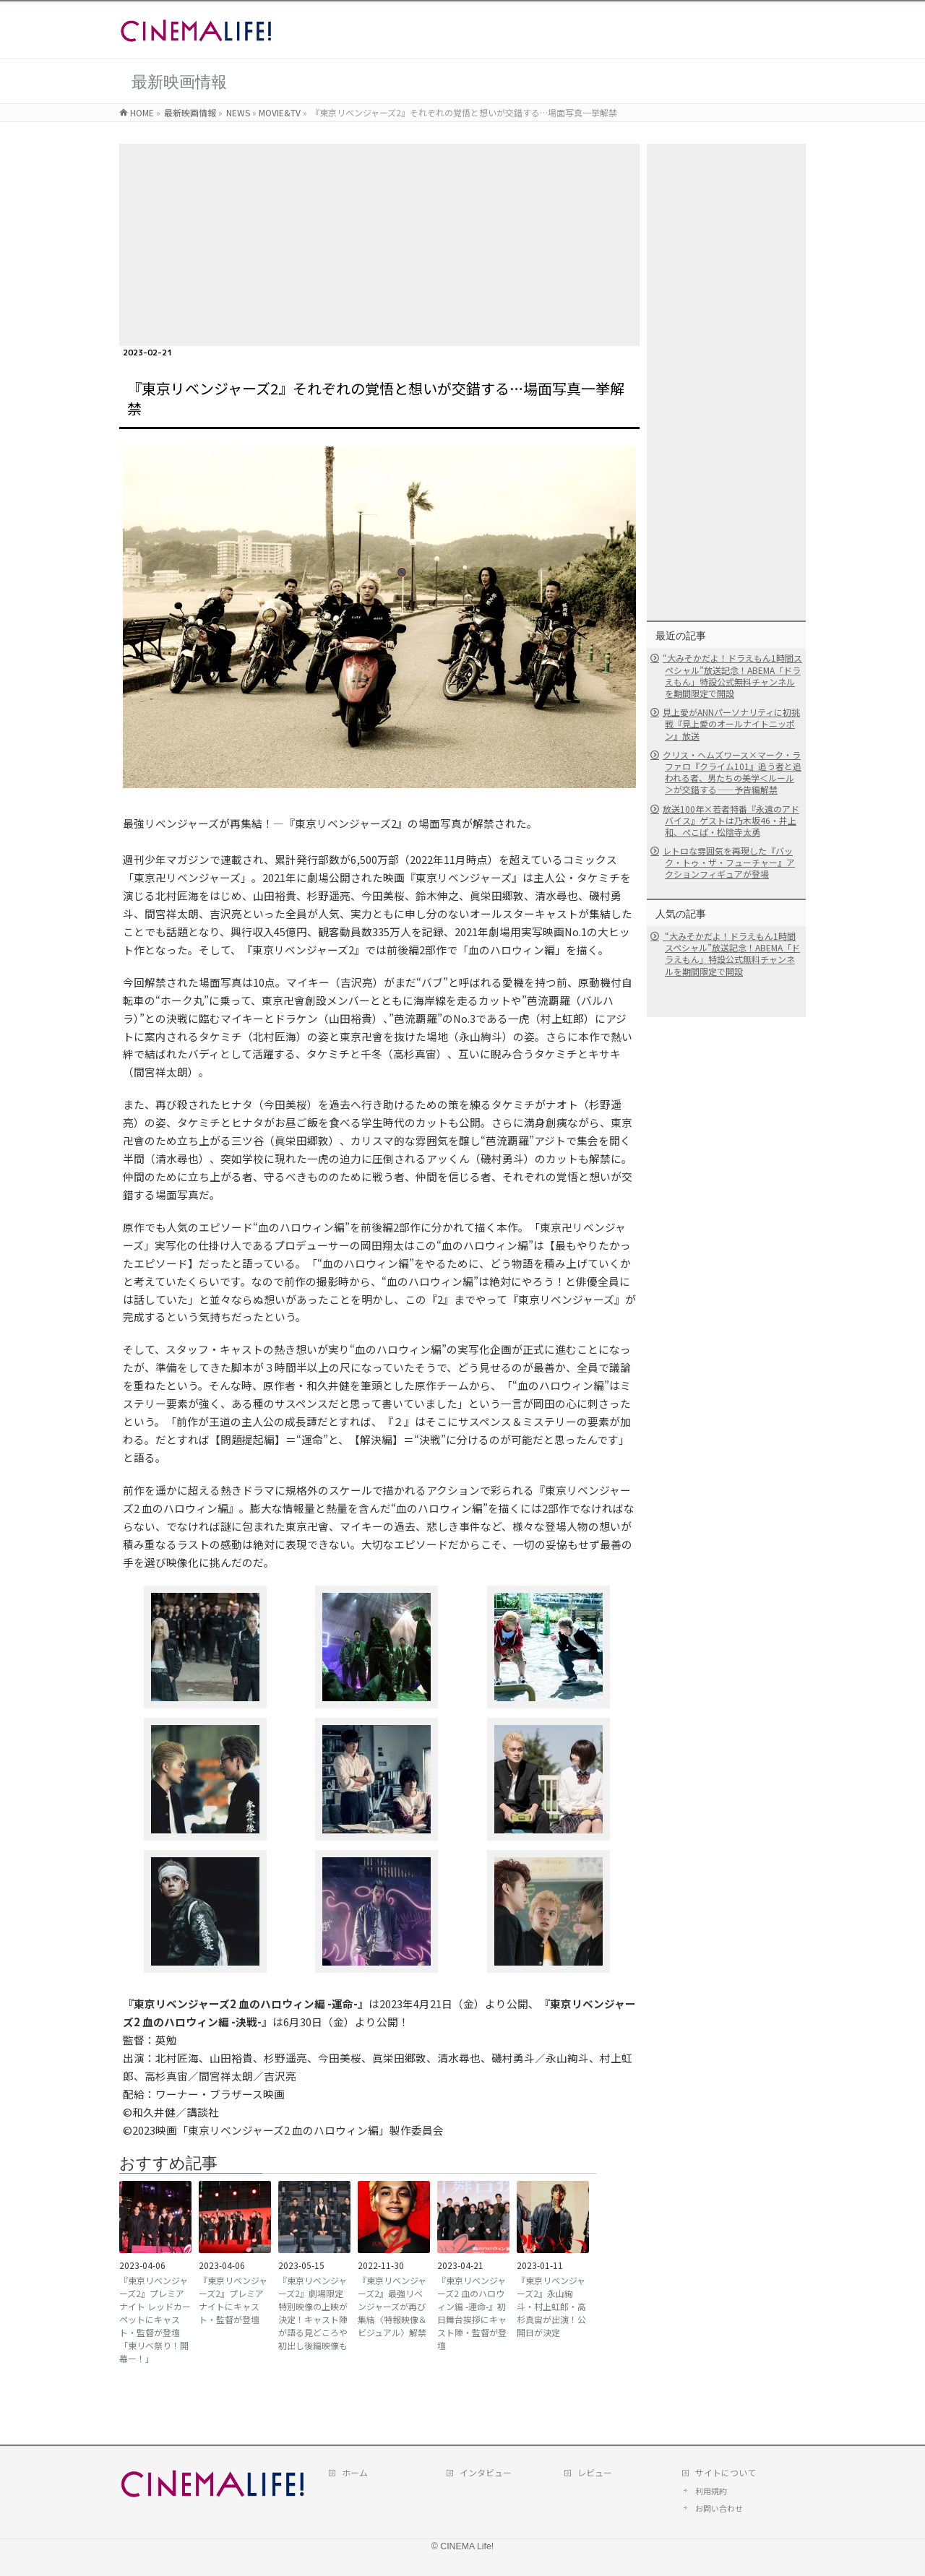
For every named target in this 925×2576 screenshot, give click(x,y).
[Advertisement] (379, 245)
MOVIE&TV (280, 112)
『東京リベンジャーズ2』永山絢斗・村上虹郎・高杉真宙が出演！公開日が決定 (551, 2306)
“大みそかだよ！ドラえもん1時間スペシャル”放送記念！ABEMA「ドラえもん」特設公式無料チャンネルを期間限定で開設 (732, 675)
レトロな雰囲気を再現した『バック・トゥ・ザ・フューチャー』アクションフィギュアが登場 (729, 862)
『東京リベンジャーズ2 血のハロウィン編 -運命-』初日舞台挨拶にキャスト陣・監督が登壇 (472, 2312)
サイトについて (725, 2472)
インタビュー (486, 2472)
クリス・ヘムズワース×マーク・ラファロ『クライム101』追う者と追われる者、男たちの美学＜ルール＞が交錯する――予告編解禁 (732, 772)
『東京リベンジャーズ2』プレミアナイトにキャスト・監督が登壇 (233, 2299)
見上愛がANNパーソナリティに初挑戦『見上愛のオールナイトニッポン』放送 (731, 723)
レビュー (594, 2472)
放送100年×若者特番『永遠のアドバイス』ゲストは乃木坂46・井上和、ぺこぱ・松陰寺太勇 (731, 820)
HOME (142, 112)
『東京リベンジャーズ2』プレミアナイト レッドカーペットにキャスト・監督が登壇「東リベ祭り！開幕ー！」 (155, 2319)
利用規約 (711, 2491)
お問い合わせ (719, 2508)
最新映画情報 (190, 112)
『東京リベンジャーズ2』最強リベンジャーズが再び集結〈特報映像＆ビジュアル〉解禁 (392, 2306)
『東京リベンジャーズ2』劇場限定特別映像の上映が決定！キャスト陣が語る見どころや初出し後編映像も (313, 2312)
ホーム (355, 2472)
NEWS (238, 112)
